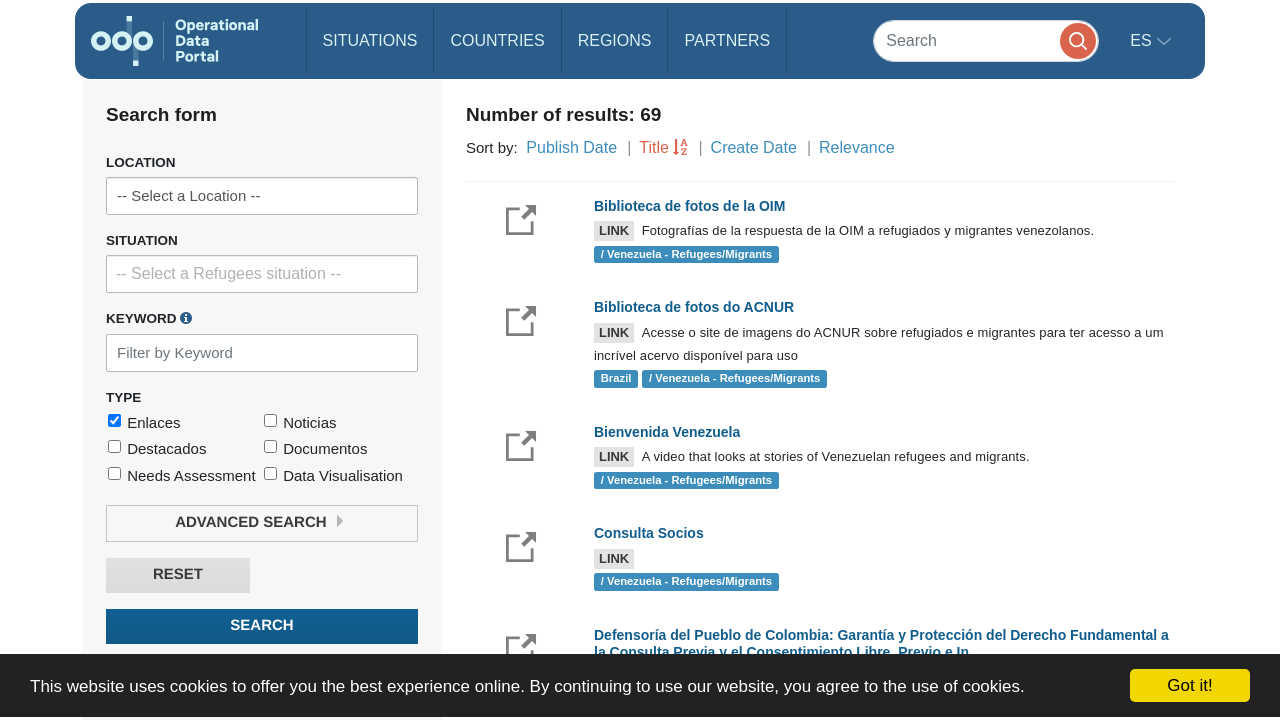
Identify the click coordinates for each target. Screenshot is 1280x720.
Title (654, 147)
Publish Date (571, 147)
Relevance (857, 147)
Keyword (149, 318)
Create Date (754, 147)
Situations (370, 40)
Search (261, 625)
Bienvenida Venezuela (667, 432)
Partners (727, 40)
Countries (497, 40)
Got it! (1189, 685)
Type (123, 397)
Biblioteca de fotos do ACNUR (694, 307)
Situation (142, 240)
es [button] (1143, 40)
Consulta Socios (649, 533)
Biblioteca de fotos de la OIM (689, 206)
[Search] (986, 40)
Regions (615, 40)
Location (141, 162)
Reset (178, 574)
